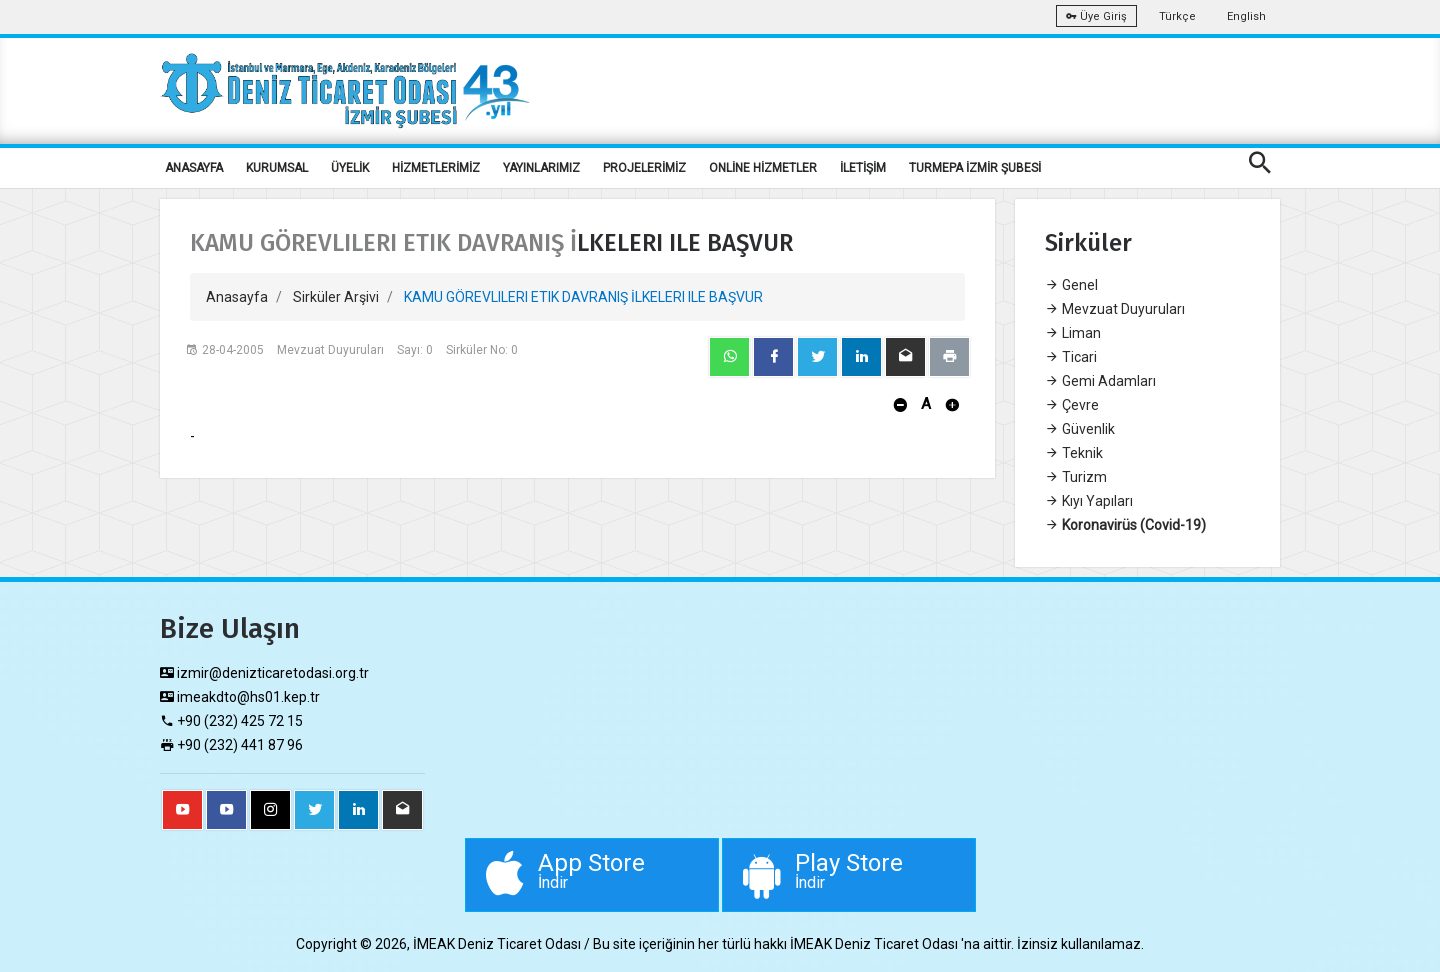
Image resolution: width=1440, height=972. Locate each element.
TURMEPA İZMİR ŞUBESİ (975, 168)
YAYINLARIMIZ (541, 168)
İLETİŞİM (863, 168)
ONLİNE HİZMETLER (763, 168)
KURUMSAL (277, 168)
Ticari (1071, 357)
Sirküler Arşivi (336, 297)
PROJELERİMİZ (644, 168)
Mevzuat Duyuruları (1115, 309)
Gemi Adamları (1100, 381)
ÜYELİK (350, 168)
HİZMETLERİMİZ (436, 168)
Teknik (1074, 453)
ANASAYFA (194, 168)
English (1246, 16)
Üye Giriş (1096, 16)
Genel (1071, 285)
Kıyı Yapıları (1089, 501)
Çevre (1072, 405)
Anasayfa (237, 297)
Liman (1073, 333)
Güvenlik (1080, 429)
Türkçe (1177, 16)
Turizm (1076, 477)
